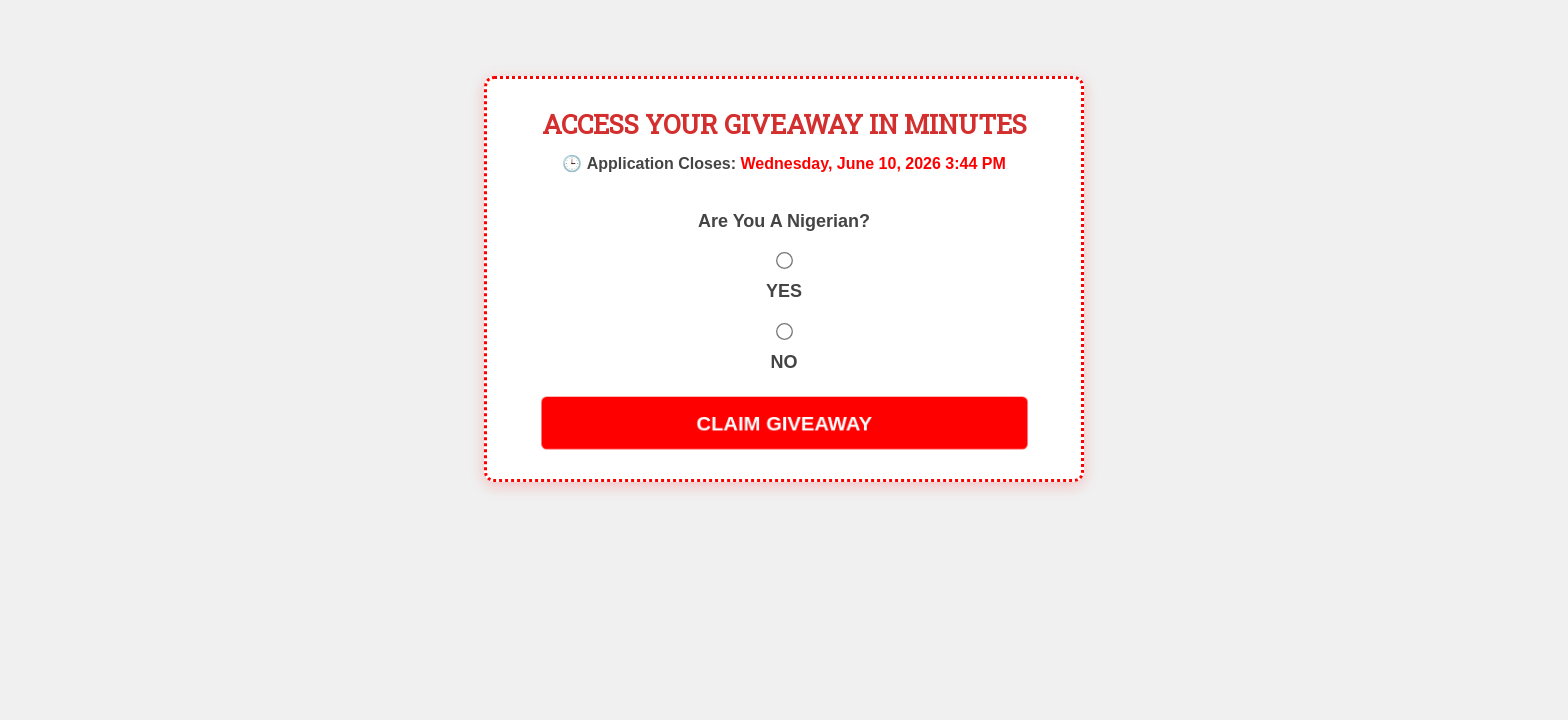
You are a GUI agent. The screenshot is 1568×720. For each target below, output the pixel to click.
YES (784, 291)
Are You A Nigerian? (784, 221)
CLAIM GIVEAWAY (783, 422)
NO (784, 362)
